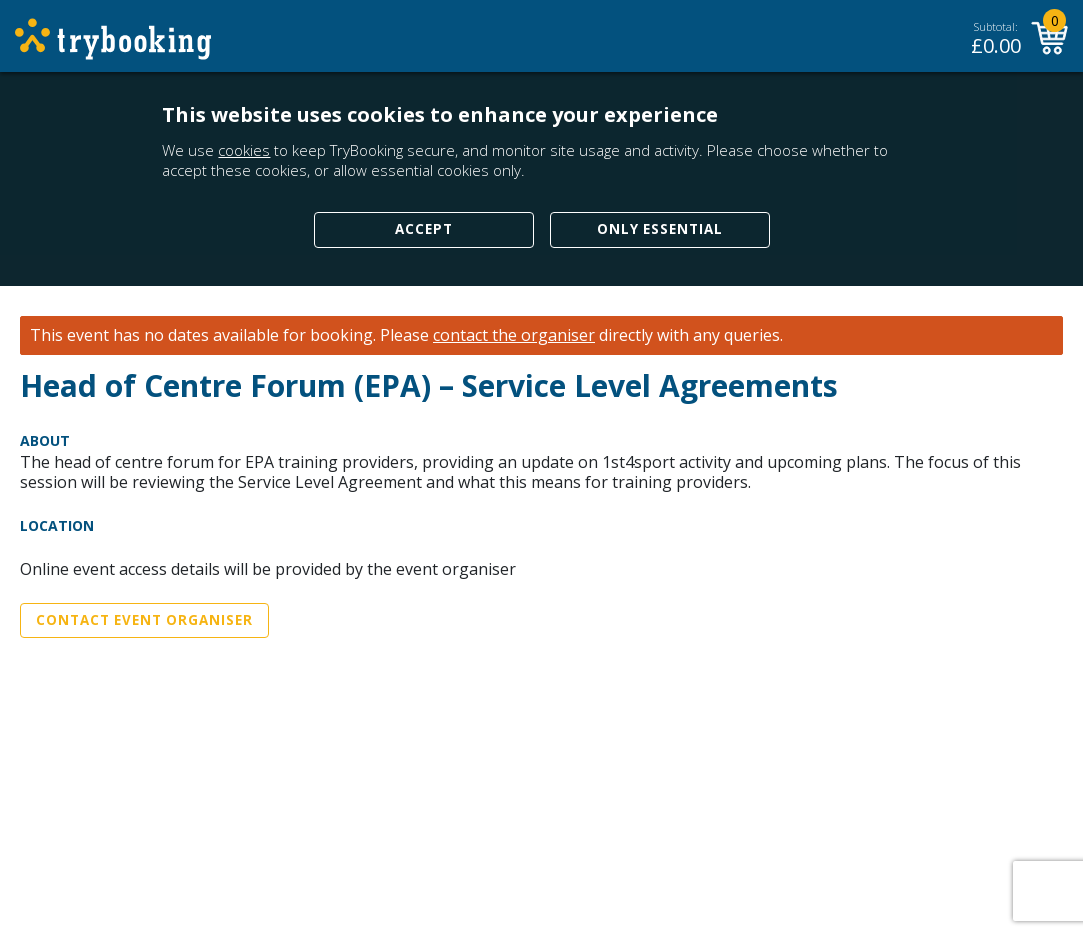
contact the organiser (514, 335)
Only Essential (660, 229)
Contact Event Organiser (144, 620)
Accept (424, 229)
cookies (244, 150)
